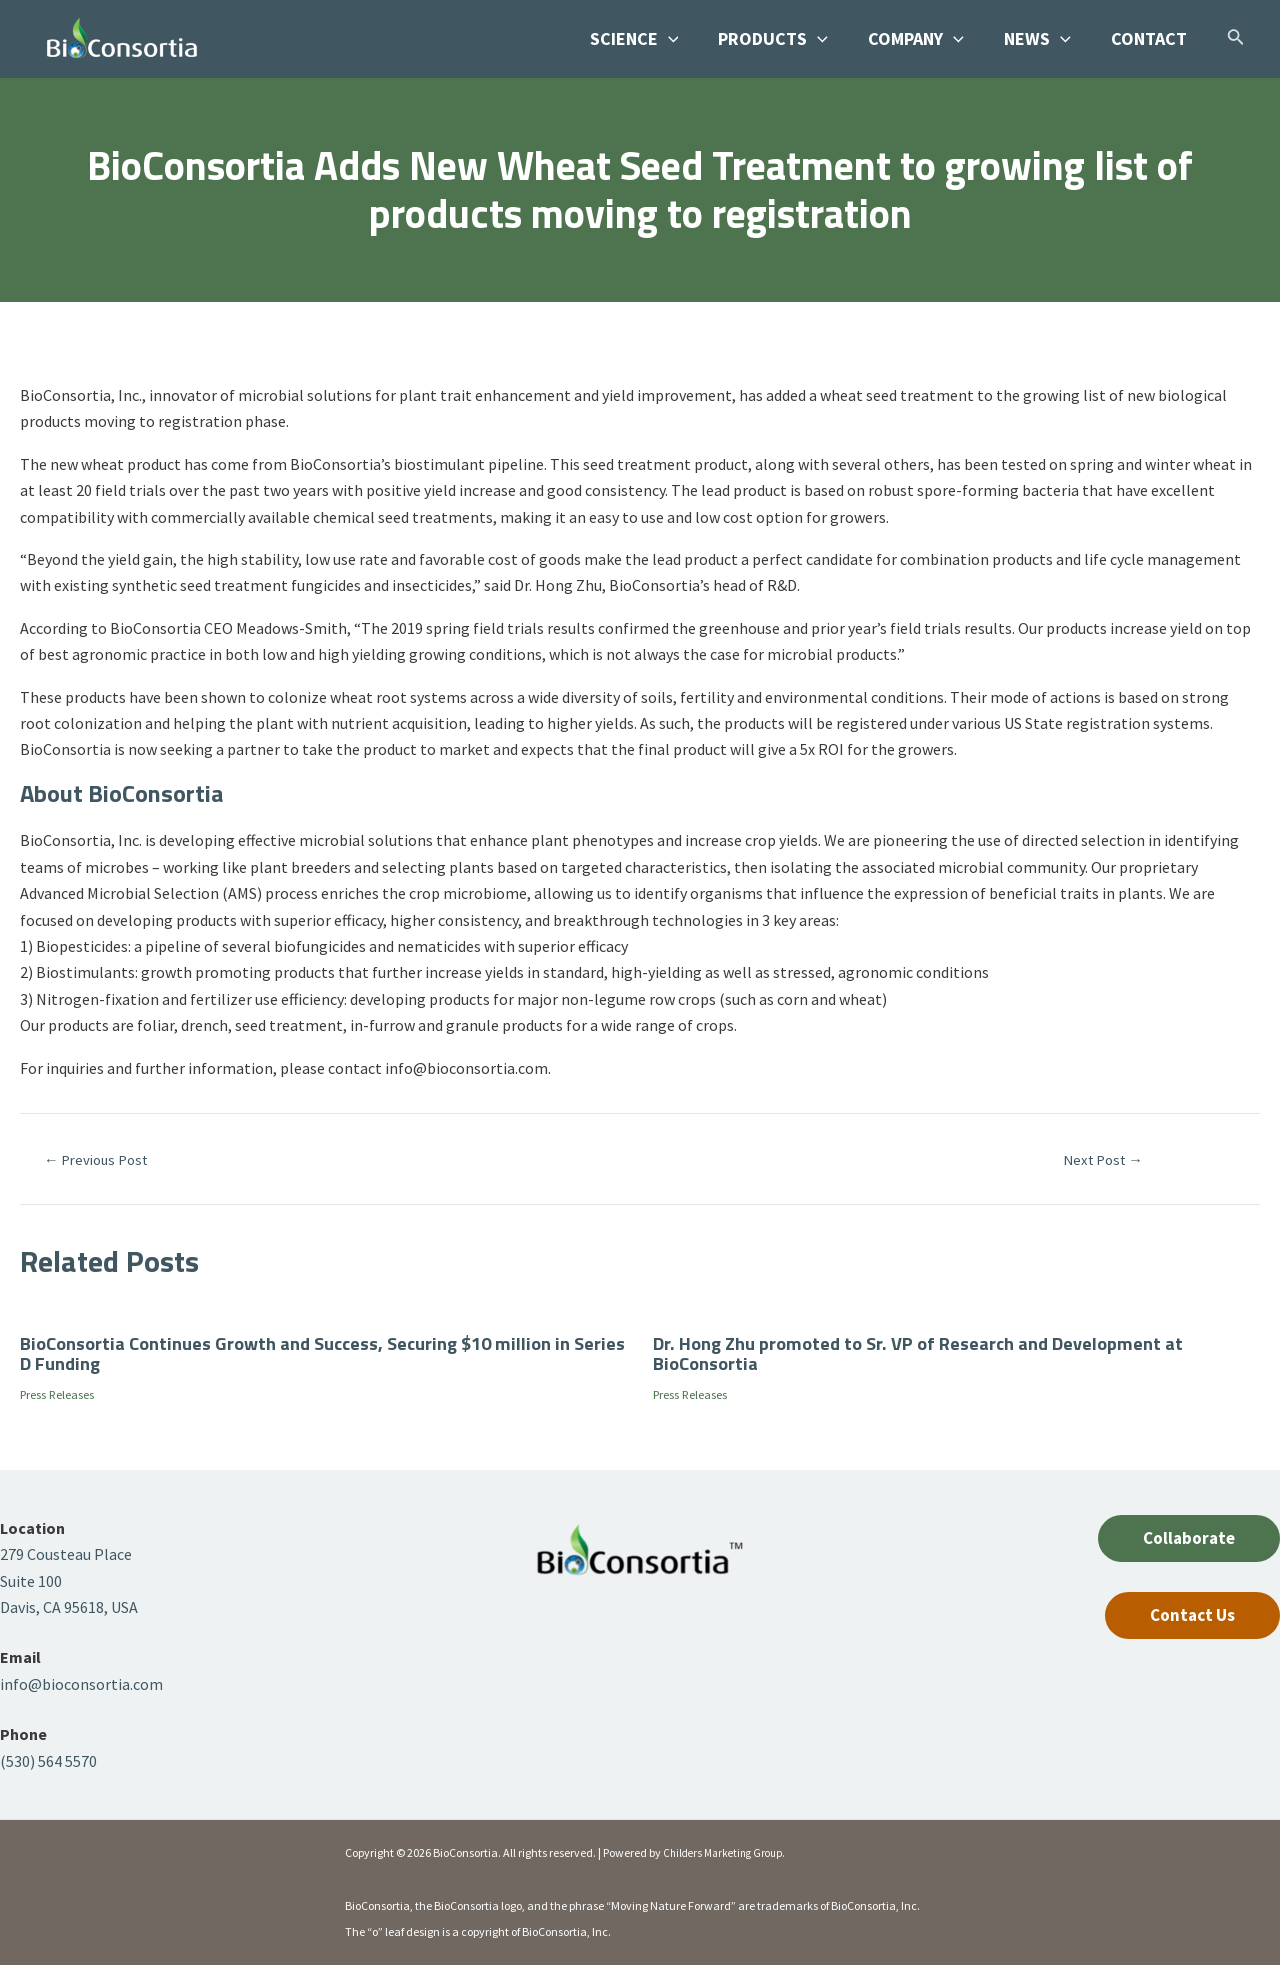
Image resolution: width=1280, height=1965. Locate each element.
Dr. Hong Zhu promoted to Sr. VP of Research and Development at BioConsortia (935, 1352)
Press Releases (67, 1394)
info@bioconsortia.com (81, 1684)
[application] (686, 39)
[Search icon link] (1236, 40)
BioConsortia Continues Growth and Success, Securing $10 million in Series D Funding (313, 1352)
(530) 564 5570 (48, 1761)
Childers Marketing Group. (729, 1852)
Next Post (1103, 1159)
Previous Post (103, 1159)
